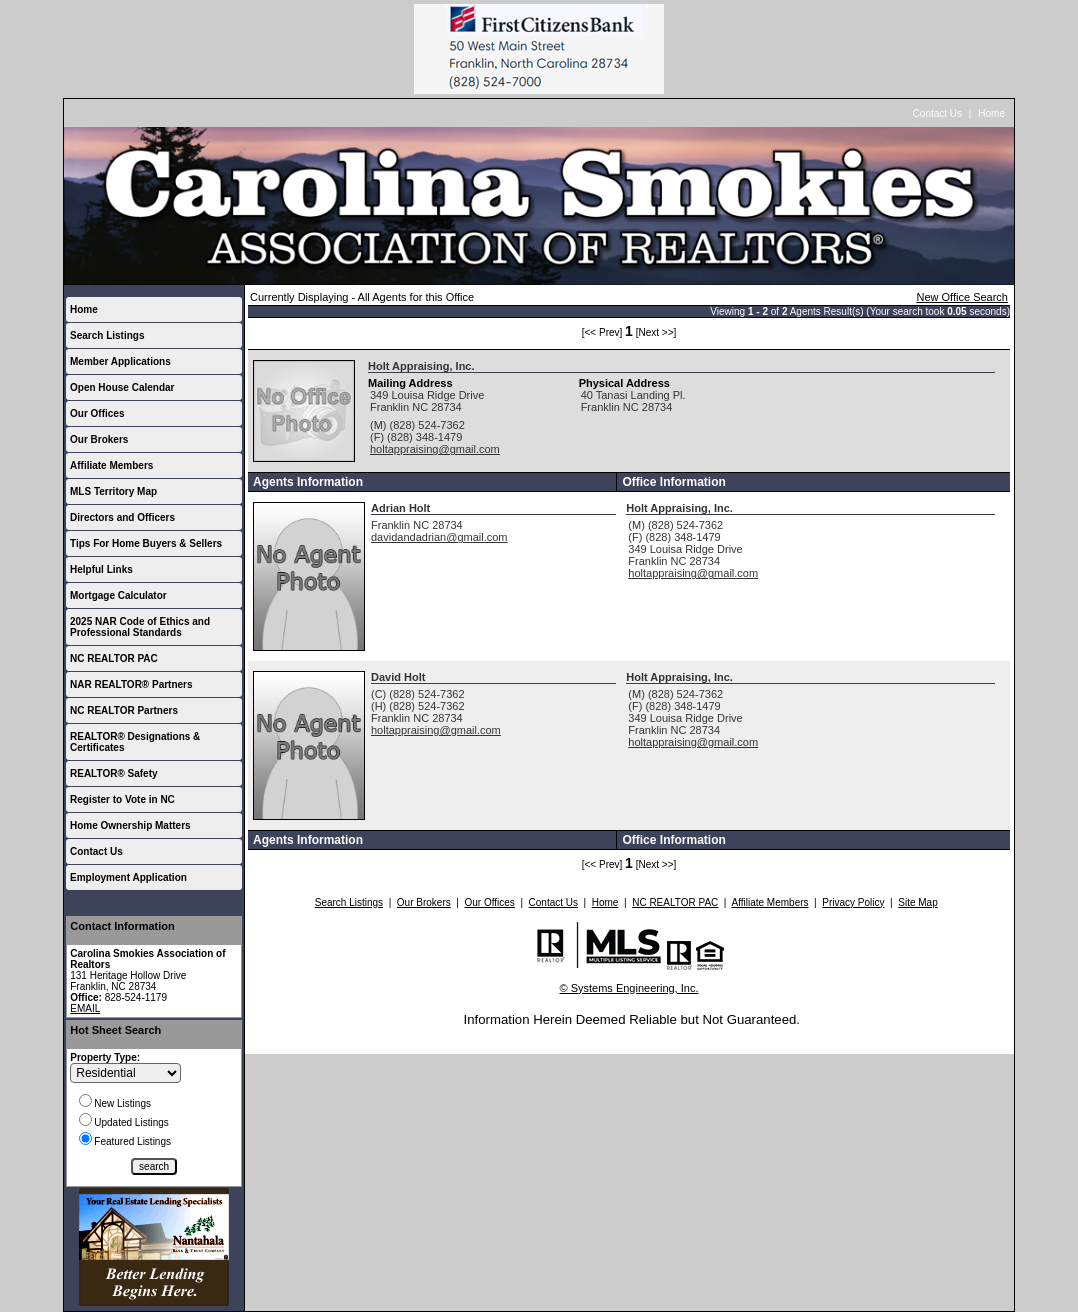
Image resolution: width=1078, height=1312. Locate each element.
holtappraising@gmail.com (435, 449)
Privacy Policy (853, 902)
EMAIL (85, 1008)
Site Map (917, 902)
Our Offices (97, 413)
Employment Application (128, 877)
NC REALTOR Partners (124, 710)
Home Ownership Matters (130, 825)
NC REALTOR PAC (114, 658)
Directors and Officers (122, 517)
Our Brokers (99, 439)
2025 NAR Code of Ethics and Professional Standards (140, 627)
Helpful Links (101, 569)
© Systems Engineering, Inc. (629, 988)
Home (991, 113)
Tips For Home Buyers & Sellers (146, 543)
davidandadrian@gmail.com (439, 537)
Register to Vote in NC (122, 799)
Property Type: (105, 1057)
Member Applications (120, 361)
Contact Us (937, 113)
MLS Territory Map (113, 491)
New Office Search (962, 297)
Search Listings (107, 335)
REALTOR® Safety (114, 773)
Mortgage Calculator (118, 595)
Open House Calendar (122, 387)
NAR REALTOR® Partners (131, 684)
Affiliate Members (111, 465)
